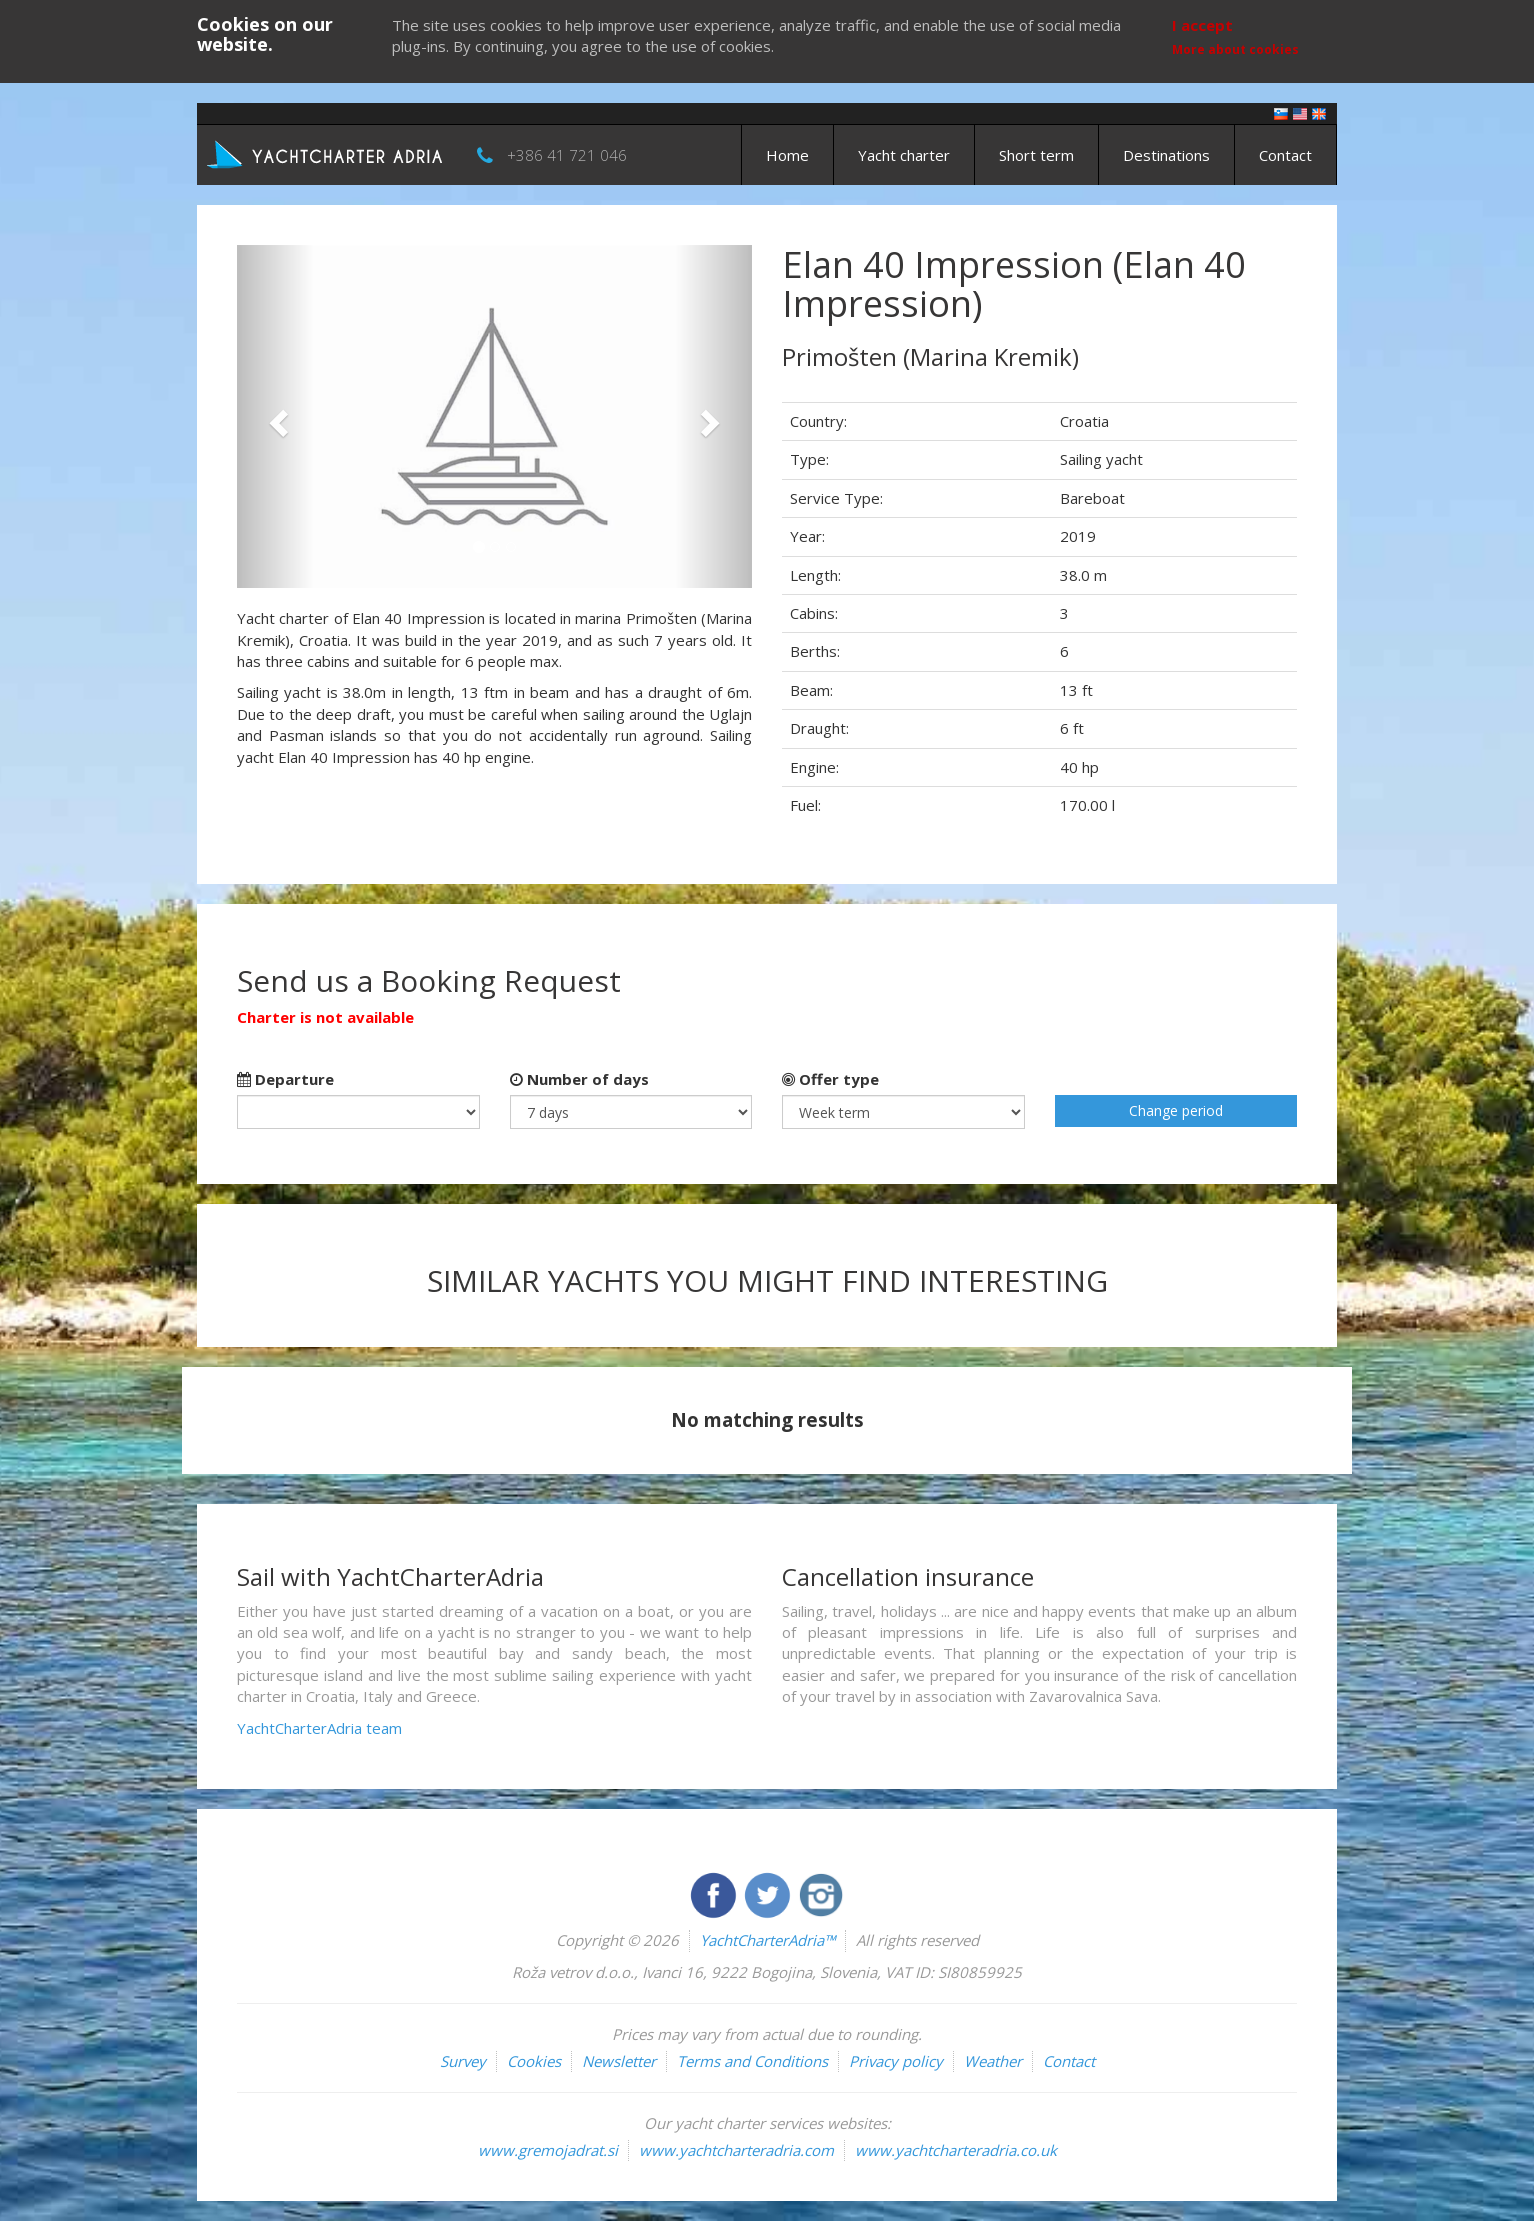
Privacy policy (896, 2061)
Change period (1176, 1110)
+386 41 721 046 (567, 155)
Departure (285, 1079)
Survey (463, 2061)
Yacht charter (904, 155)
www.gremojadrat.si (548, 2150)
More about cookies (1235, 49)
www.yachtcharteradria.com (736, 2150)
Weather (993, 2061)
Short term (1036, 155)
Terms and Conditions (752, 2061)
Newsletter (619, 2061)
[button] (275, 416)
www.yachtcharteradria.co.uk (956, 2150)
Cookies (534, 2061)
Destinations (1166, 155)
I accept (1202, 25)
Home (787, 155)
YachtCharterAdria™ (767, 1940)
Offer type (830, 1079)
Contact (1285, 155)
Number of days (579, 1079)
